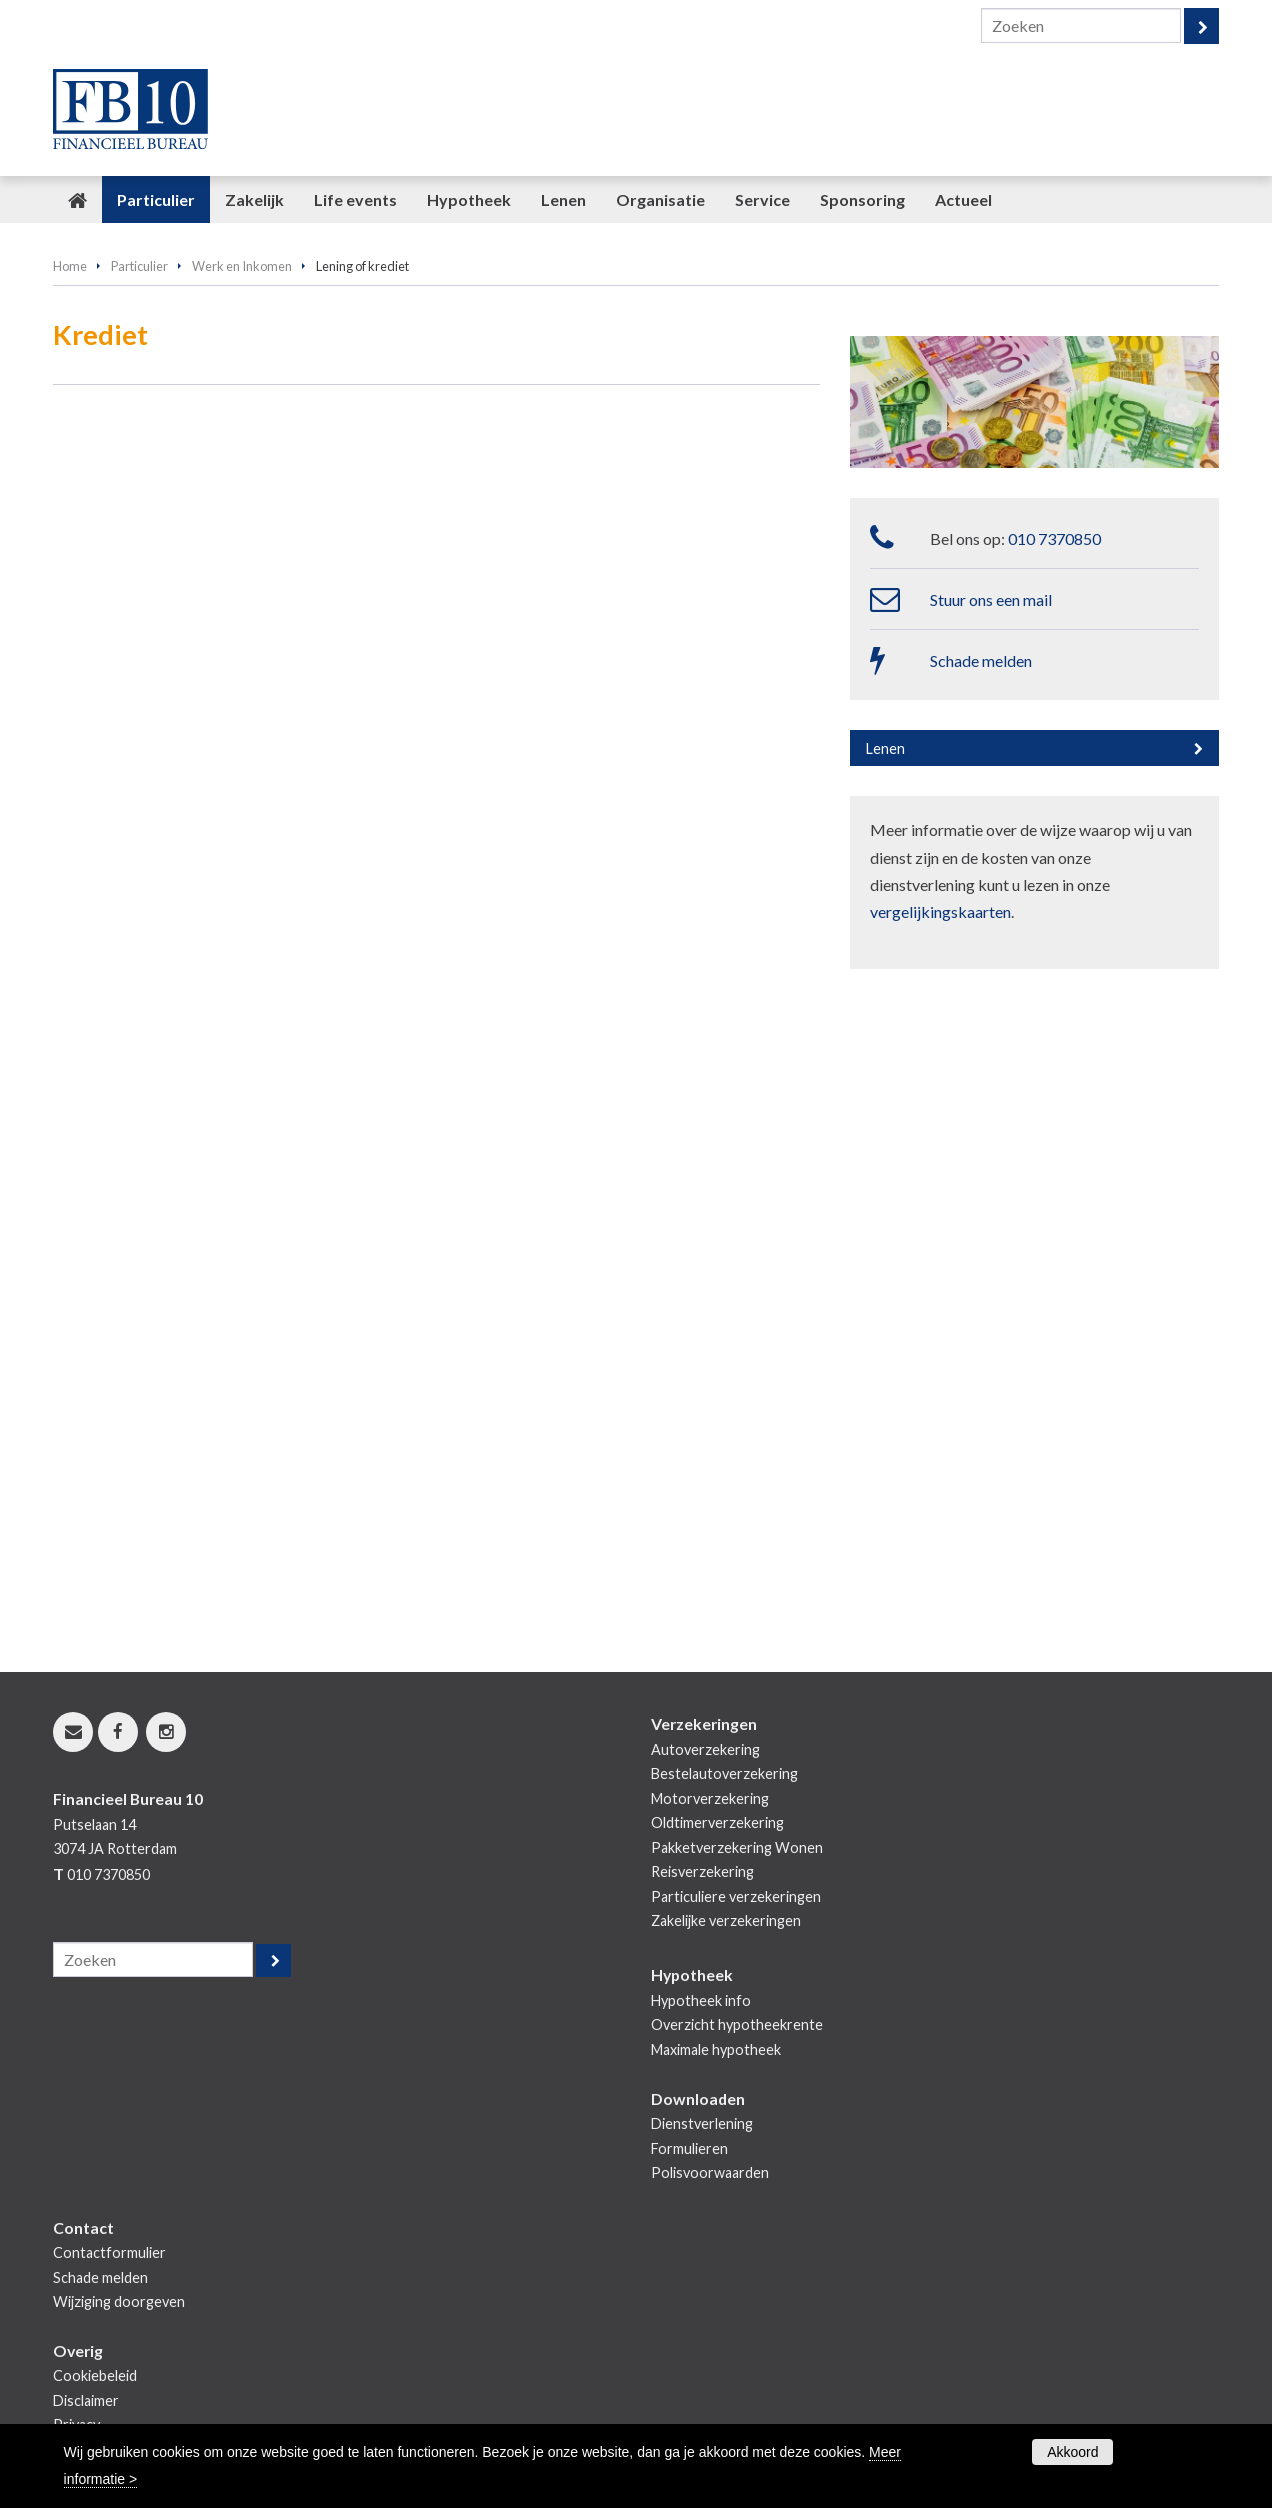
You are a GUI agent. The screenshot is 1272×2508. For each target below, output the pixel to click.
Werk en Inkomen (242, 266)
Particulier (139, 266)
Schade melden (981, 660)
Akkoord (1072, 2452)
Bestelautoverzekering (724, 1773)
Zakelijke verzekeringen (726, 1920)
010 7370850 (1054, 538)
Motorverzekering (710, 1798)
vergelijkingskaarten (940, 911)
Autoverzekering (705, 1749)
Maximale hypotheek (716, 2049)
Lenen (885, 748)
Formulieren (689, 2148)
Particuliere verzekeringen (736, 1896)
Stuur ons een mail (991, 599)
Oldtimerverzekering (717, 1822)
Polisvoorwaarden (710, 2172)
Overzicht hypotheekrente (737, 2024)
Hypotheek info (701, 2000)
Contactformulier (109, 2252)
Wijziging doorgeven (119, 2301)
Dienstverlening (702, 2123)
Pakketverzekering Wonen (737, 1847)
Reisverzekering (702, 1871)
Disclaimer (86, 2400)
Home (70, 266)
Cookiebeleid (95, 2375)
